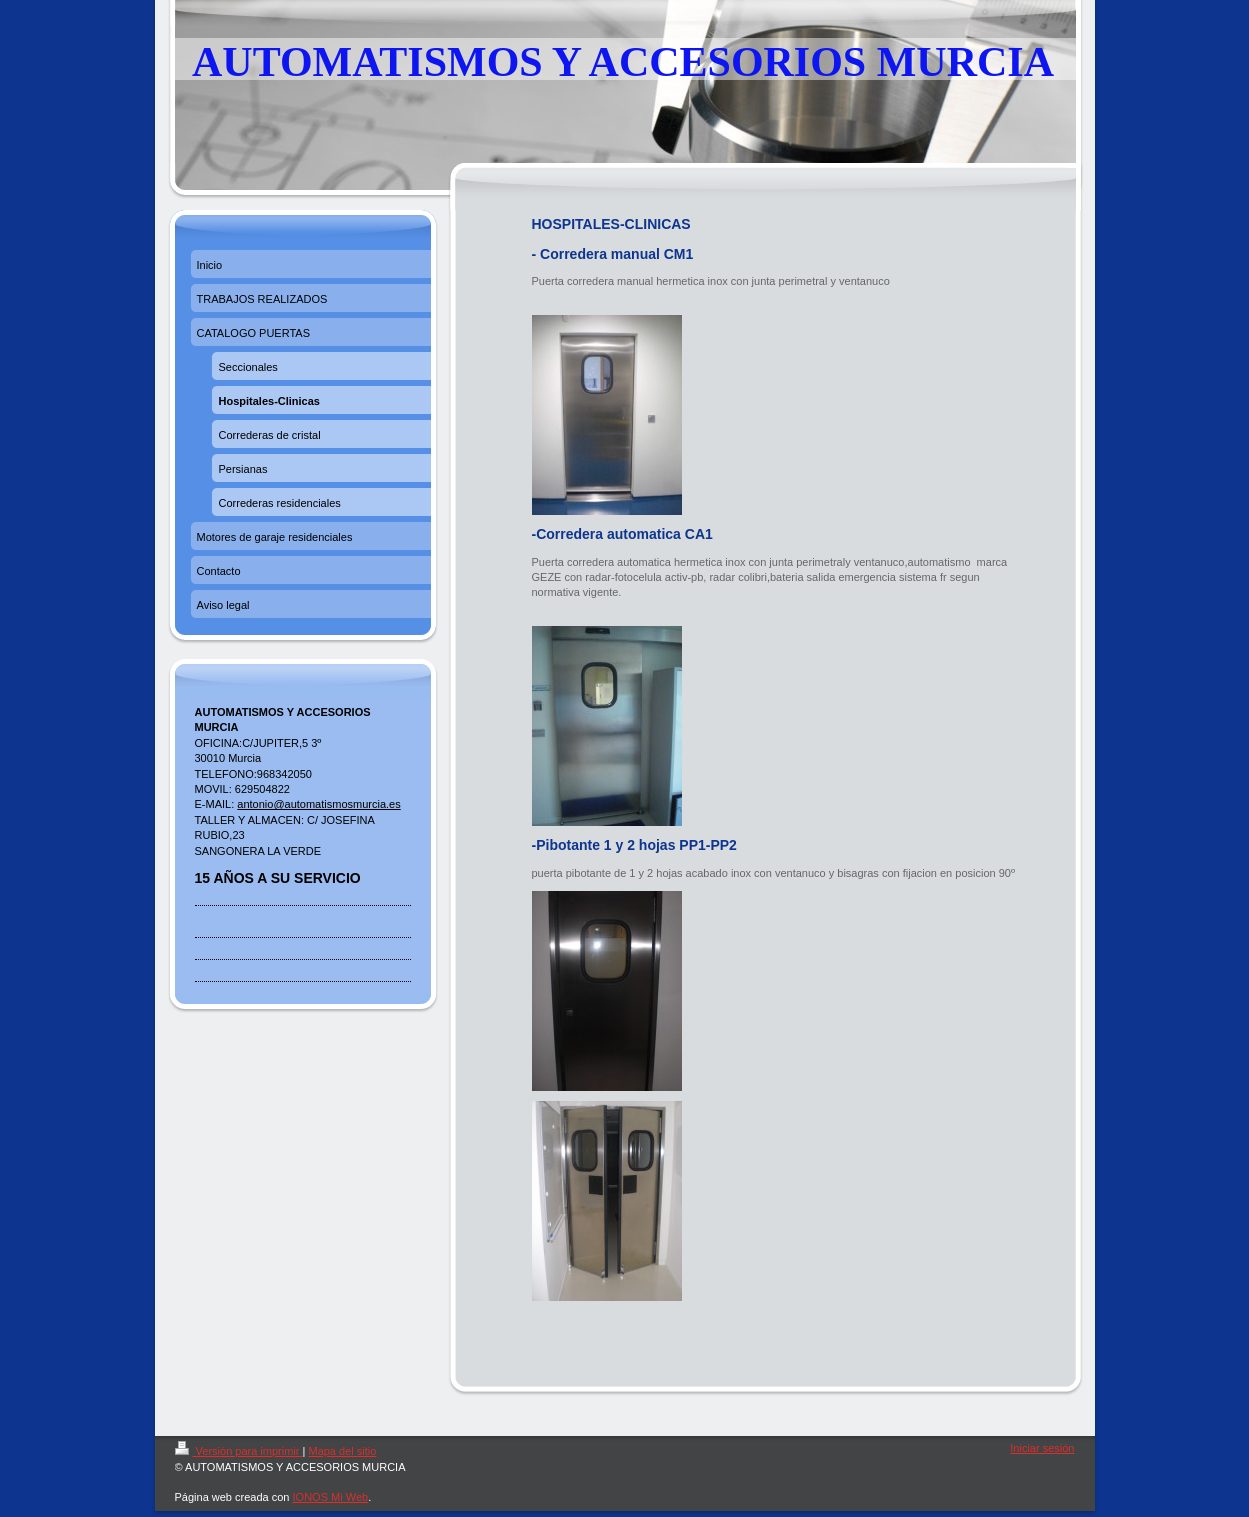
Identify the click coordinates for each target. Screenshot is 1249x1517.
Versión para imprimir (239, 1451)
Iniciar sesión (1042, 1448)
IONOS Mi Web (331, 1497)
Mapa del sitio (342, 1451)
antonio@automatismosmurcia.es (318, 804)
